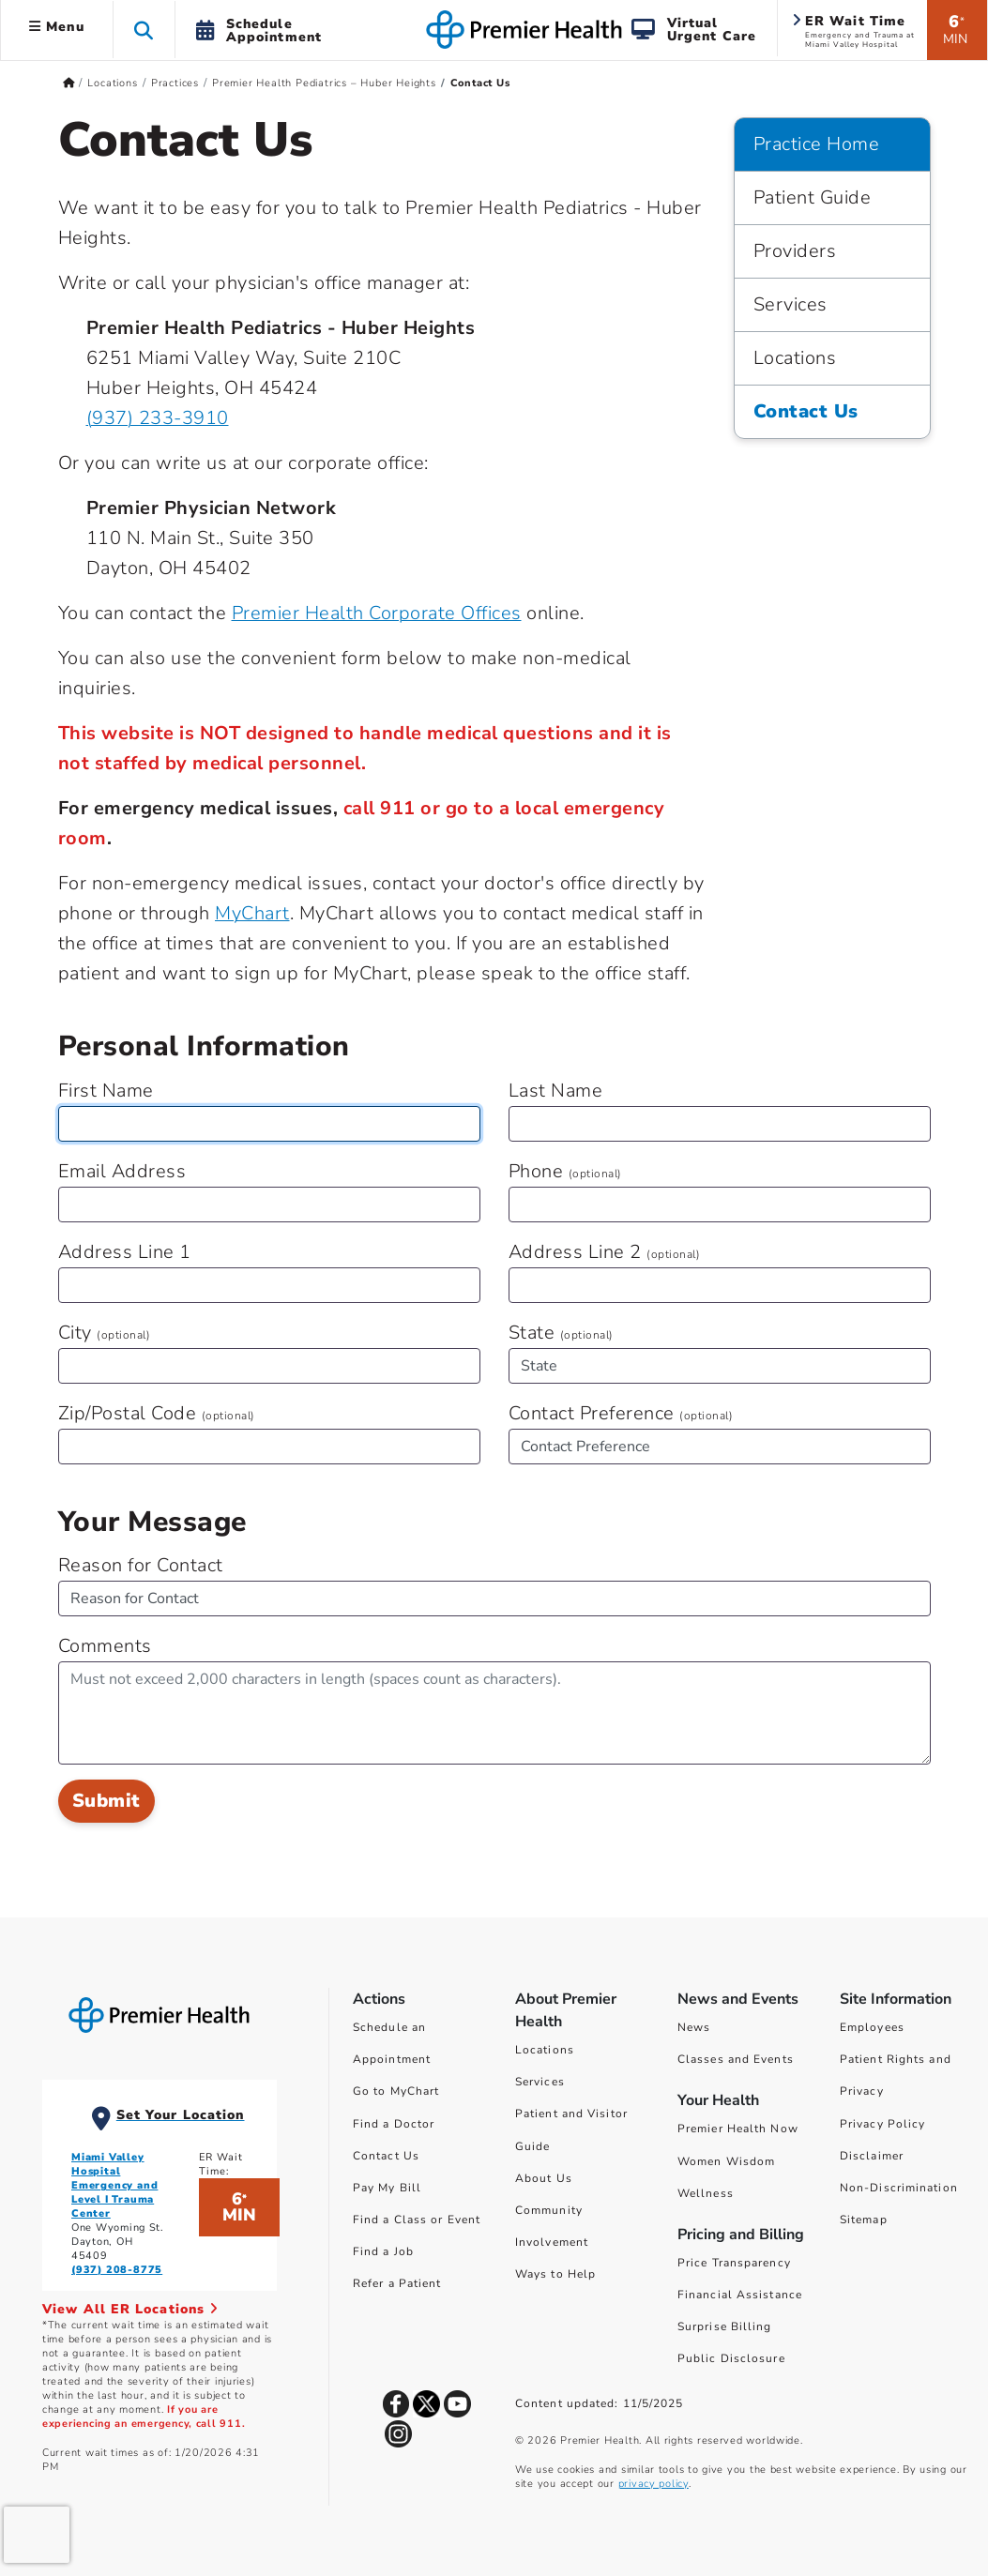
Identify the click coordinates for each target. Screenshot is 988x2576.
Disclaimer (872, 2155)
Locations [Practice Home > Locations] (795, 358)
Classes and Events (735, 2059)
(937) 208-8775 (116, 2270)
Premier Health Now (737, 2128)
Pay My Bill (387, 2187)
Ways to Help (555, 2273)
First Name (106, 1090)
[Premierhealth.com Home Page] (69, 83)
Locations (544, 2049)
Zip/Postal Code (156, 1413)
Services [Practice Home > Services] (790, 304)
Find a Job (383, 2251)
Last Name (556, 1090)
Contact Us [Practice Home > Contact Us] (806, 411)
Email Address (122, 1171)
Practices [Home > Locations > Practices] (175, 83)
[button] (144, 29)
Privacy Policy (882, 2123)
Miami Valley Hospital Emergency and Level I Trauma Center (114, 2185)
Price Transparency (734, 2262)
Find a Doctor (393, 2123)
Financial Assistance (739, 2294)
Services (540, 2081)
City (104, 1332)
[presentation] (36, 2535)
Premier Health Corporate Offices (377, 613)
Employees (872, 2027)
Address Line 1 (124, 1252)
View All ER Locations (130, 2309)
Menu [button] (56, 27)
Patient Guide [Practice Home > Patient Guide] (812, 197)
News (693, 2027)
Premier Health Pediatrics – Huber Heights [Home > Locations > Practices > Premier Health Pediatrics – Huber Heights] (324, 83)
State (561, 1332)
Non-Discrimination (899, 2187)
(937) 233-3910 (157, 418)
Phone (565, 1171)
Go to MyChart (396, 2091)
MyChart (252, 913)
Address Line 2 (605, 1252)
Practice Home (816, 144)
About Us (543, 2178)
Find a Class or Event (416, 2219)
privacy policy (653, 2484)
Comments (105, 1646)
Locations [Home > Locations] (112, 83)
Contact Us (386, 2155)
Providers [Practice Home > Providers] (795, 251)
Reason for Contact (140, 1565)
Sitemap (864, 2219)
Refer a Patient (397, 2283)
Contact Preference (621, 1413)
